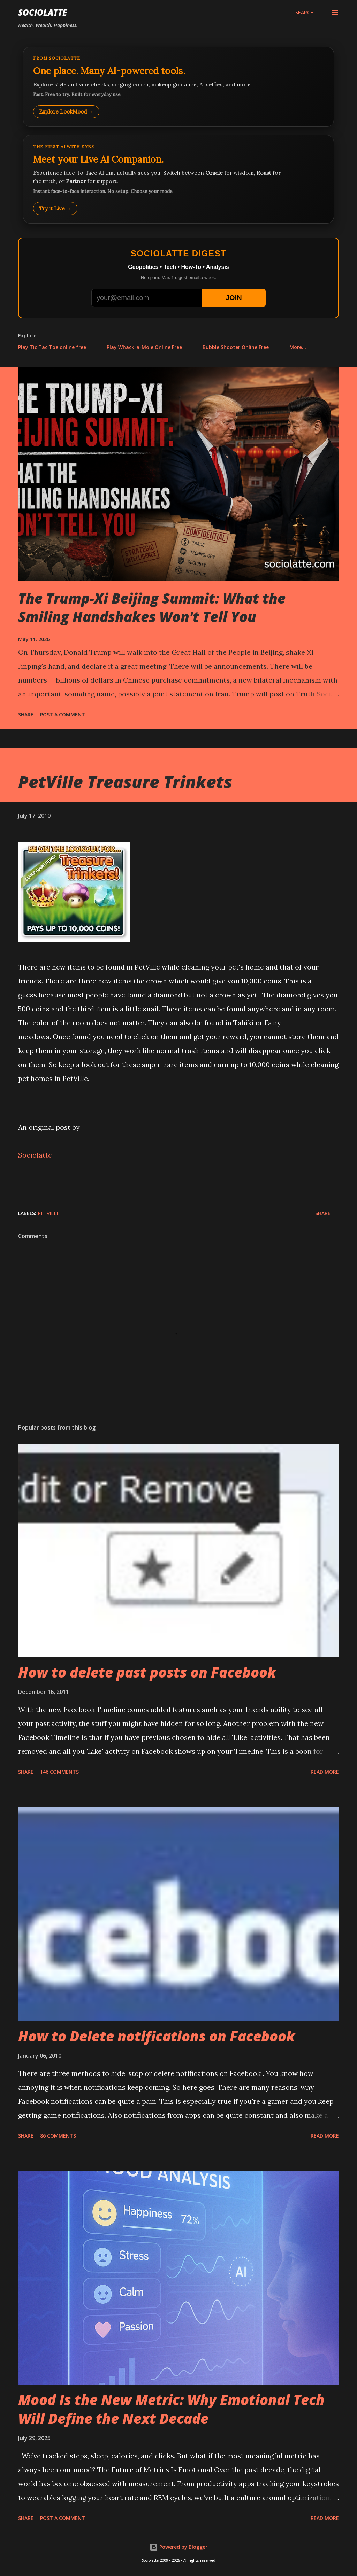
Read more (325, 1771)
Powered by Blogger (178, 2547)
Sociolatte (42, 12)
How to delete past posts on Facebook (147, 1672)
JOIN (234, 298)
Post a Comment (62, 714)
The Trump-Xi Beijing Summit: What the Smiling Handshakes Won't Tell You (152, 607)
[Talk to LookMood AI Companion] (178, 179)
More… (297, 347)
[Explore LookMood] (178, 87)
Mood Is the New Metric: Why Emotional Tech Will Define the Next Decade (171, 2409)
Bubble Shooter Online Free (236, 347)
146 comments (59, 1771)
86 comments (58, 2135)
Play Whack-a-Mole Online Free (144, 347)
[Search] (304, 12)
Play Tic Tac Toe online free (52, 347)
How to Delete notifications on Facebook (156, 2036)
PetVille (48, 1213)
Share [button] (25, 714)
